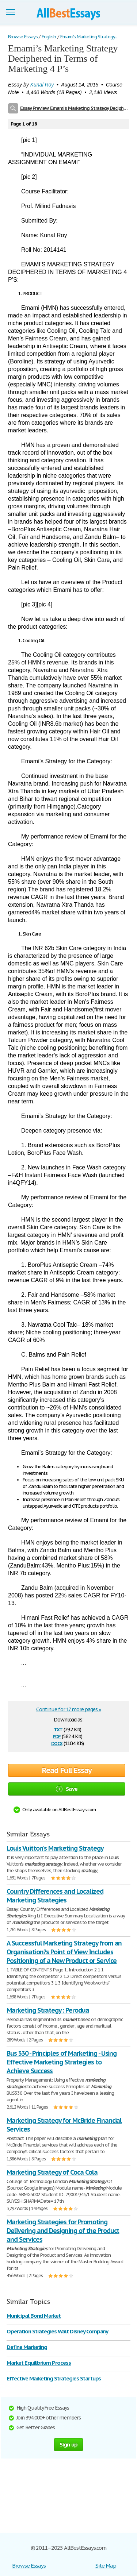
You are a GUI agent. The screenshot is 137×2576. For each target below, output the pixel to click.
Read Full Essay (67, 1770)
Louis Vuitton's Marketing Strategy (55, 1848)
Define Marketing (27, 2347)
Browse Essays (28, 2565)
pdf (57, 1736)
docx (56, 1743)
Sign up (69, 2444)
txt (58, 1729)
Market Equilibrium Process (39, 2362)
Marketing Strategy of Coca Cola (52, 2172)
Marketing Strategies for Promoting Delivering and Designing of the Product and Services (63, 2231)
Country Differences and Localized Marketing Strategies (55, 1895)
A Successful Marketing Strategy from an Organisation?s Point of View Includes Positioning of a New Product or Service (64, 1952)
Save (66, 1788)
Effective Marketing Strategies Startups (54, 2378)
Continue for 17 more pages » (68, 1709)
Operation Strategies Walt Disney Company (57, 2331)
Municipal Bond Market (34, 2315)
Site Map (105, 2565)
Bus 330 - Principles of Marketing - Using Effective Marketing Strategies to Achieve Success (62, 2062)
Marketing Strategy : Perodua (48, 2010)
